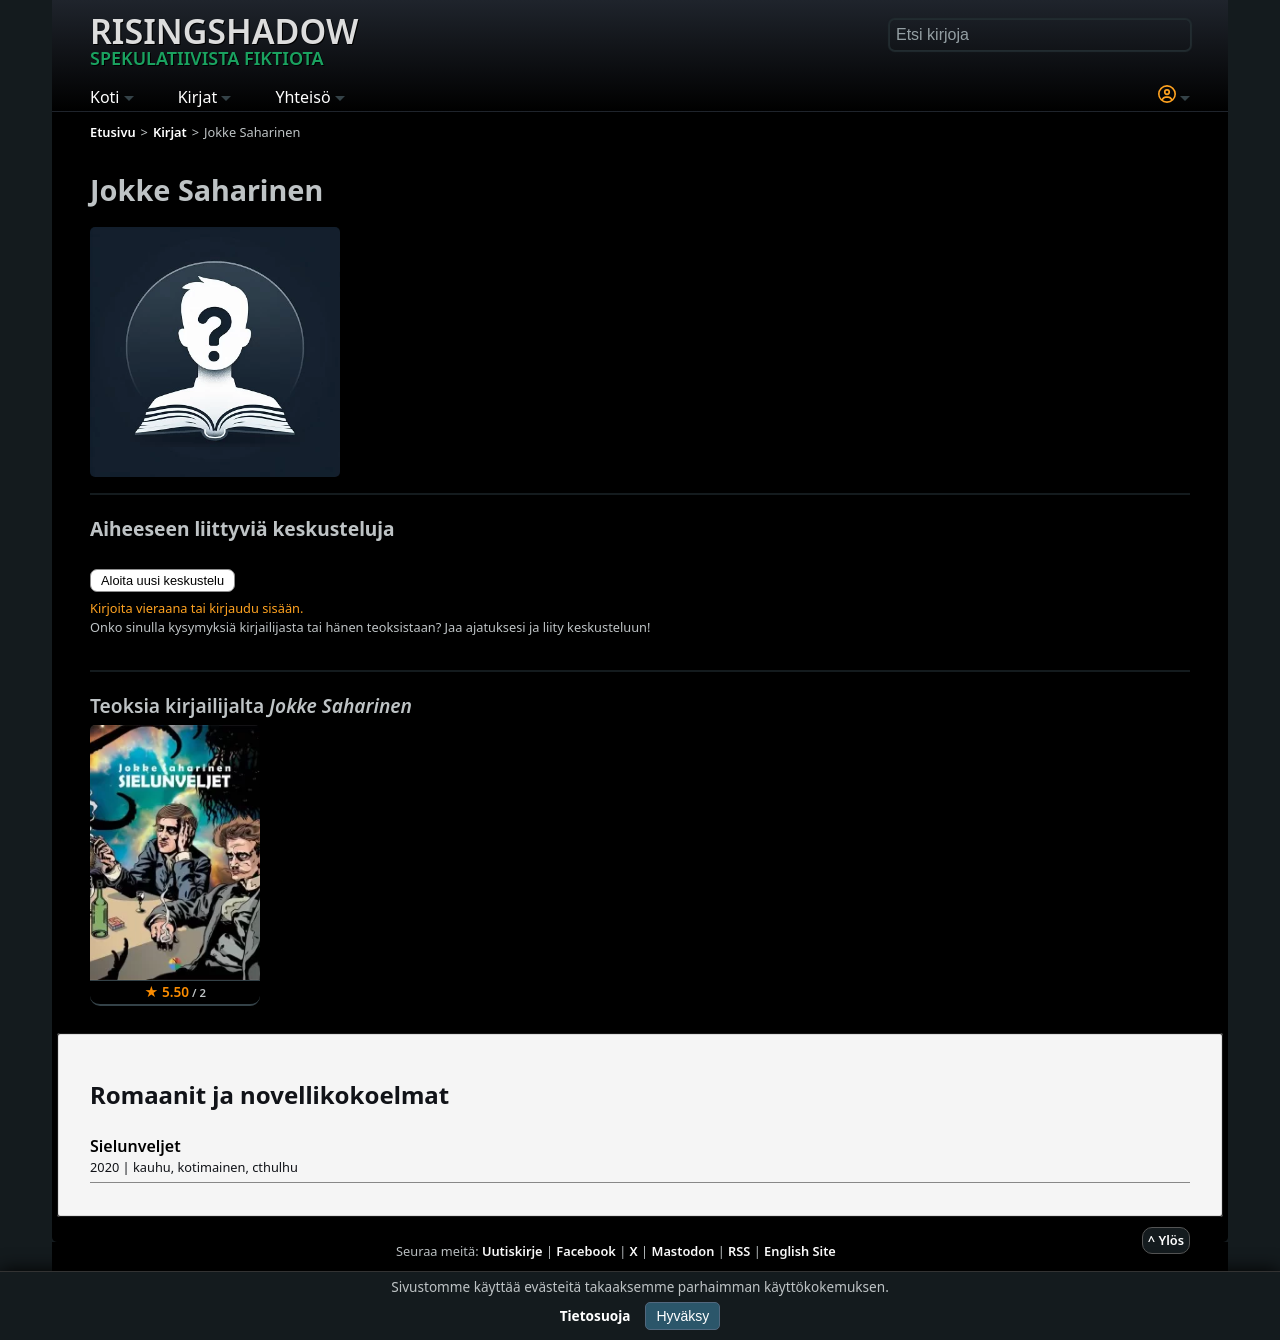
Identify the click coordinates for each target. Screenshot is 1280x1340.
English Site (800, 1251)
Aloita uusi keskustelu (162, 580)
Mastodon (683, 1251)
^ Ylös (1166, 1240)
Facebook (586, 1251)
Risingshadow (224, 39)
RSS (739, 1251)
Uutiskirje (512, 1251)
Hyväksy (682, 1316)
